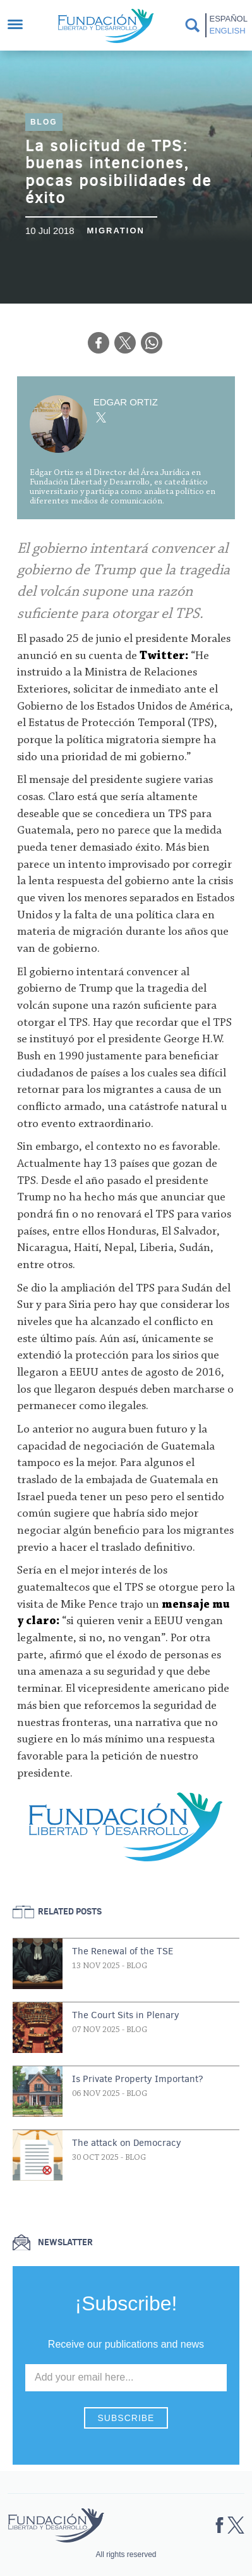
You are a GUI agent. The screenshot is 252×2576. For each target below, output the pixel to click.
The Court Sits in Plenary (125, 2015)
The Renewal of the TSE (122, 1951)
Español (228, 18)
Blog (43, 122)
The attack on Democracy (126, 2142)
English (228, 30)
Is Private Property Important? (137, 2079)
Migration (115, 230)
